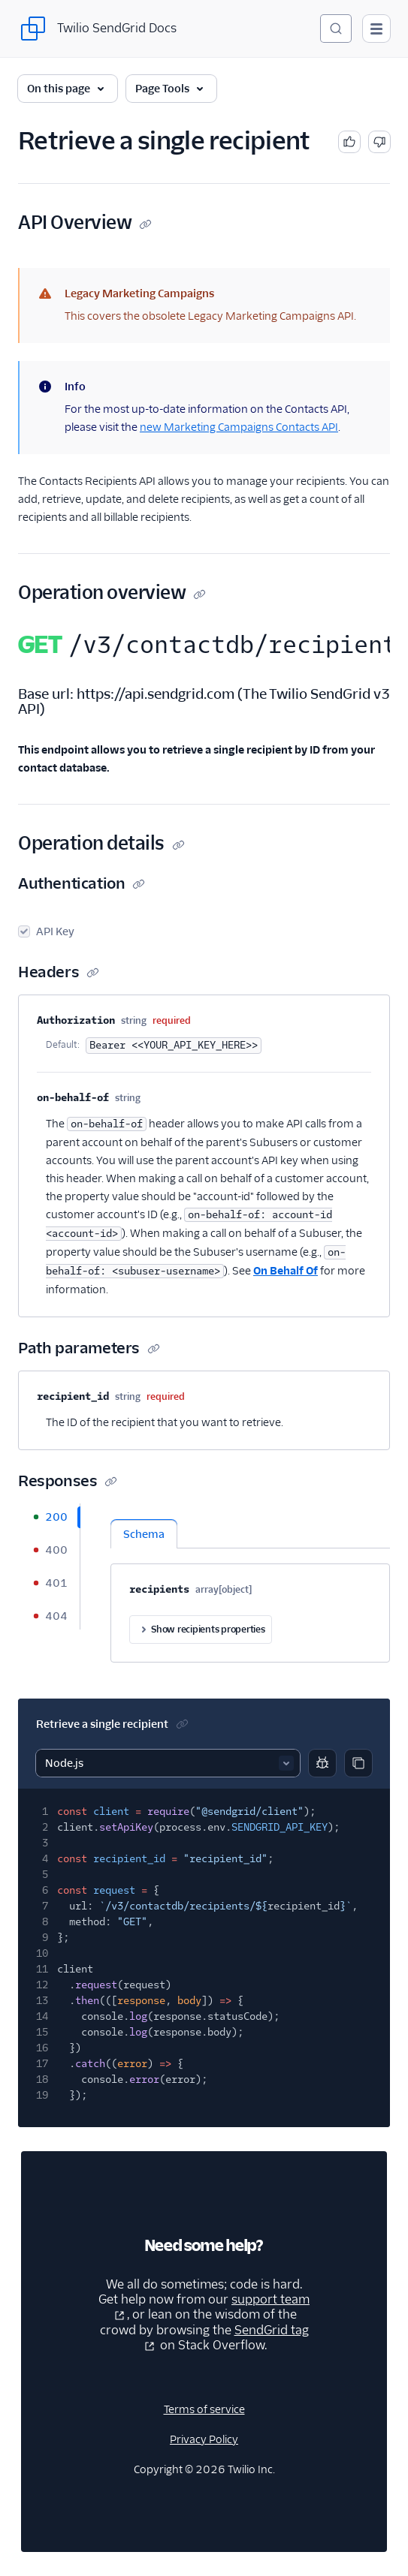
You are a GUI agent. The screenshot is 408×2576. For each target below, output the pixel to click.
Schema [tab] (144, 1534)
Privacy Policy (204, 2439)
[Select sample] (168, 1763)
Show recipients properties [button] (200, 1629)
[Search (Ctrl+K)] (336, 28)
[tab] (49, 1516)
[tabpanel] (250, 1583)
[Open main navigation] (376, 28)
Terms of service (204, 2409)
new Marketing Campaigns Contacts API (239, 427)
